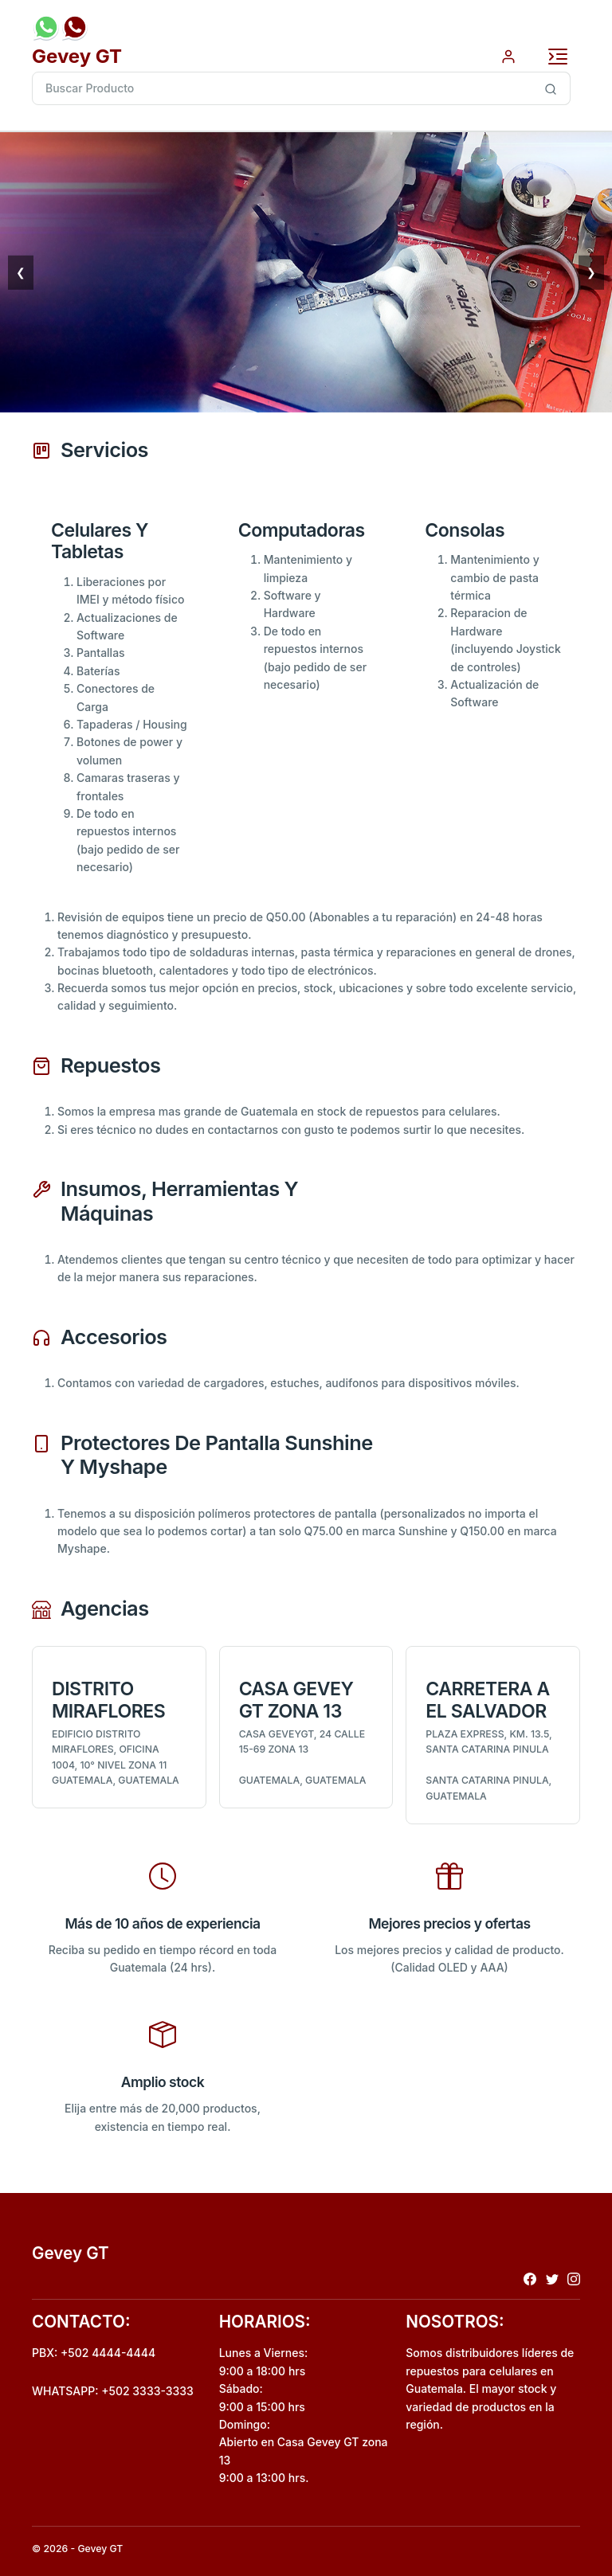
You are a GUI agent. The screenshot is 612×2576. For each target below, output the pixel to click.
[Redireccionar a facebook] (530, 2278)
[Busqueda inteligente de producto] (551, 88)
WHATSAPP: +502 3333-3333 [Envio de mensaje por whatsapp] (113, 2391)
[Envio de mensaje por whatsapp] (46, 27)
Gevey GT (77, 56)
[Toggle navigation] (558, 56)
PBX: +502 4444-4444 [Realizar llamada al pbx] (93, 2352)
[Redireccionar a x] (552, 2278)
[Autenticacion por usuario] (508, 55)
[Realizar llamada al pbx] (75, 27)
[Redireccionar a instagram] (573, 2278)
